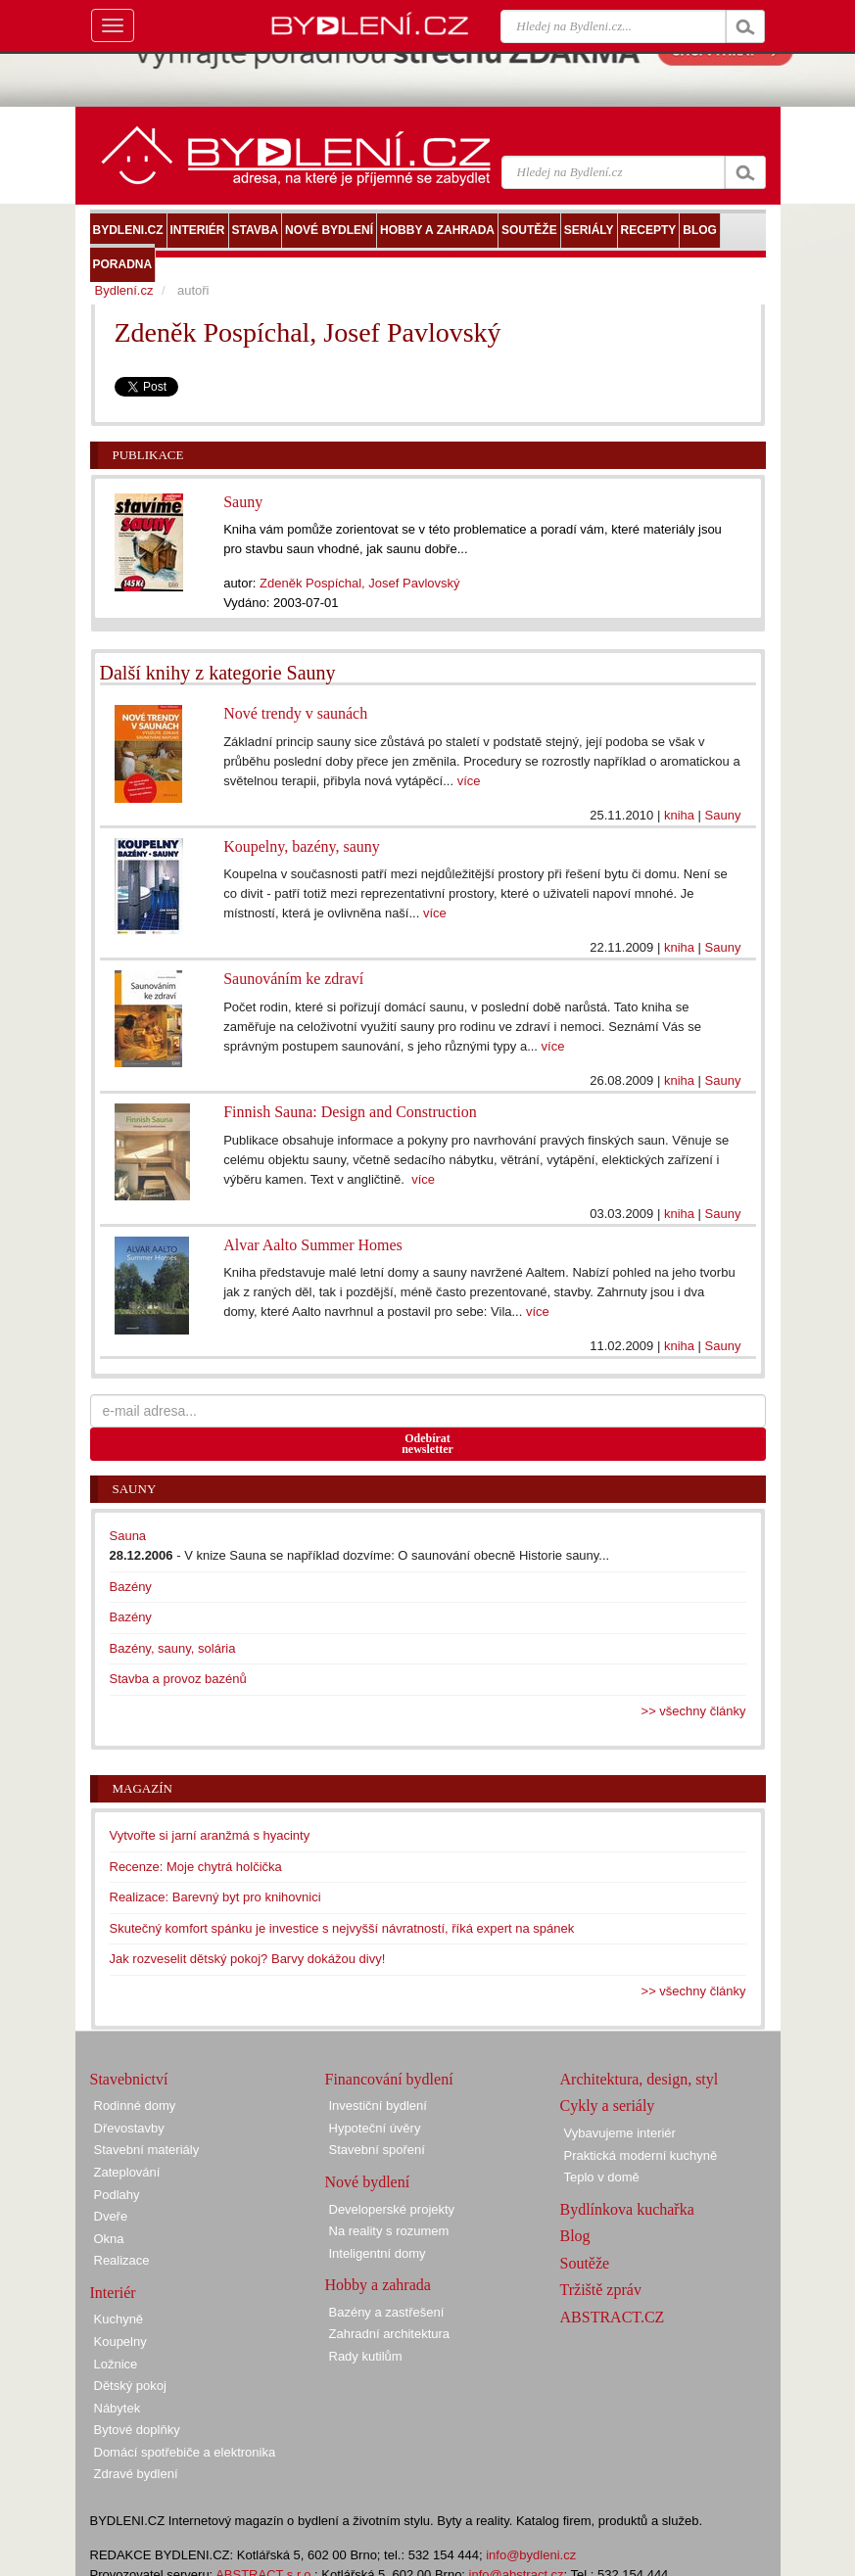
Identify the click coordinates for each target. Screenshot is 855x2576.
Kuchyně (119, 2319)
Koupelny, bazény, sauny (301, 846)
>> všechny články (693, 1711)
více (469, 780)
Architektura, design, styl (639, 2079)
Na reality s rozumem (389, 2231)
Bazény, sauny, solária (173, 1648)
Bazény (131, 1586)
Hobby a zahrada (378, 2284)
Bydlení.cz (124, 290)
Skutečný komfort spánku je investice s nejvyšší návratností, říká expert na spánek (342, 1928)
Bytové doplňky (137, 2429)
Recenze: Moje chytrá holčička (196, 1866)
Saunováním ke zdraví (293, 978)
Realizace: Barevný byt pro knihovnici (215, 1897)
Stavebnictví (129, 2079)
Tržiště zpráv (600, 2289)
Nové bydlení (367, 2182)
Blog (575, 2235)
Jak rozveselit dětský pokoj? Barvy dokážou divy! (248, 1958)
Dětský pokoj (130, 2385)
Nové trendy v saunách (295, 713)
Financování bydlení (389, 2079)
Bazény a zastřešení (387, 2312)
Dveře (111, 2216)
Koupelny (120, 2341)
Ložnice (116, 2364)
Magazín (142, 1788)
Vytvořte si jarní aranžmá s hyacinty (210, 1835)
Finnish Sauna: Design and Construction (350, 1111)
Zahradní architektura (390, 2333)
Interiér (113, 2292)
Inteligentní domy (377, 2253)
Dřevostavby (129, 2128)
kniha (679, 815)
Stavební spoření (377, 2149)
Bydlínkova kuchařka (627, 2209)
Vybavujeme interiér (620, 2133)
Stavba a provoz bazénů (178, 1678)
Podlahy (117, 2194)
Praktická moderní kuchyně (641, 2155)
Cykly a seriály (607, 2105)
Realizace (122, 2260)
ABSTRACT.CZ (612, 2317)
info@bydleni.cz (531, 2555)
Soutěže (585, 2263)
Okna (109, 2238)
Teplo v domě (602, 2177)
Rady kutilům (366, 2356)
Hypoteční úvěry (375, 2128)
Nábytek (117, 2408)
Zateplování (127, 2172)
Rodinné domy (135, 2105)
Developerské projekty (392, 2209)
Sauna (128, 1535)
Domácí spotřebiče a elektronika (185, 2452)
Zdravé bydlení (136, 2473)
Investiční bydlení (378, 2105)
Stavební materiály (147, 2149)
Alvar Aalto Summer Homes (313, 1245)
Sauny (242, 501)
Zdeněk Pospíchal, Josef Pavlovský (360, 583)
